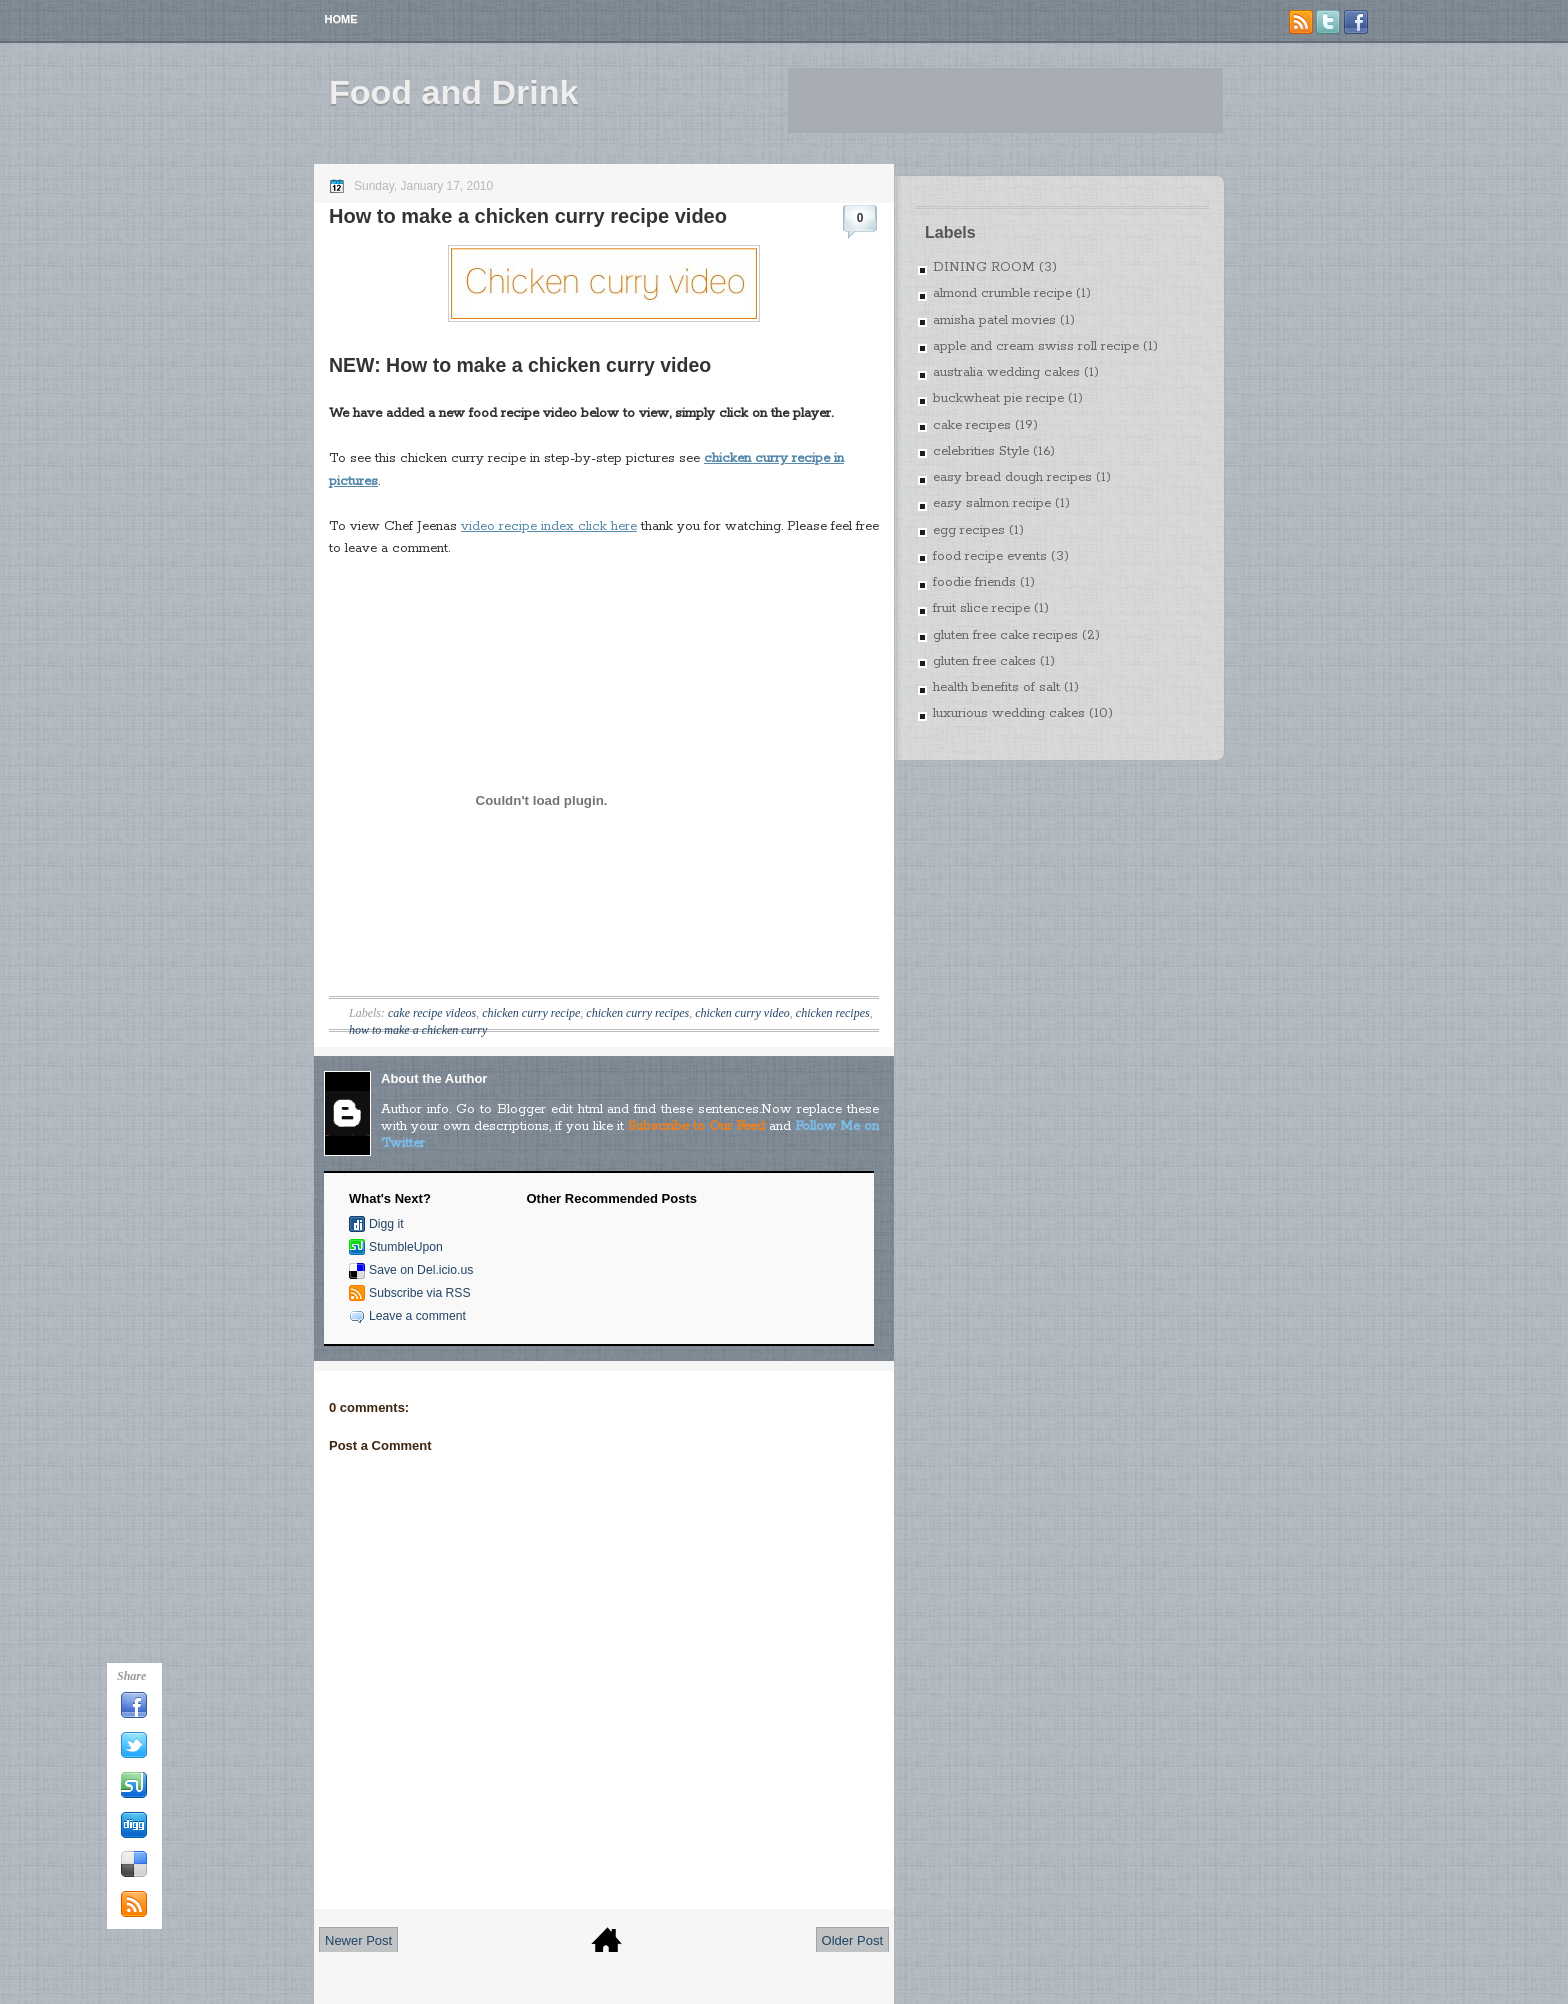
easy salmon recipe (992, 503)
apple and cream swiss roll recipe (1036, 346)
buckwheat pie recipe (998, 398)
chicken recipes (833, 1013)
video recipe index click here (549, 526)
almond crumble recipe (1002, 293)
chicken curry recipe (531, 1013)
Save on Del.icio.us (421, 1270)
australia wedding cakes (1006, 372)
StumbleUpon (406, 1247)
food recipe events (990, 556)
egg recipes (969, 530)
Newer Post (358, 1940)
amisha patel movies (994, 320)
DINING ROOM (984, 267)
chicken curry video (742, 1013)
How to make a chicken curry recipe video (528, 216)
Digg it (386, 1224)
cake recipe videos (432, 1013)
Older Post (852, 1940)
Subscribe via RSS (420, 1293)
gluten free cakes (984, 661)
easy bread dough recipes (1012, 477)
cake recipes (972, 425)
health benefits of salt (996, 687)
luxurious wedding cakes (1009, 713)
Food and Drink (453, 92)
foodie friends (974, 582)
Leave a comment (417, 1316)
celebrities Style (981, 451)
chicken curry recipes (637, 1013)
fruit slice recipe (981, 608)
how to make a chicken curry (418, 1030)
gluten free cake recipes (1005, 635)
